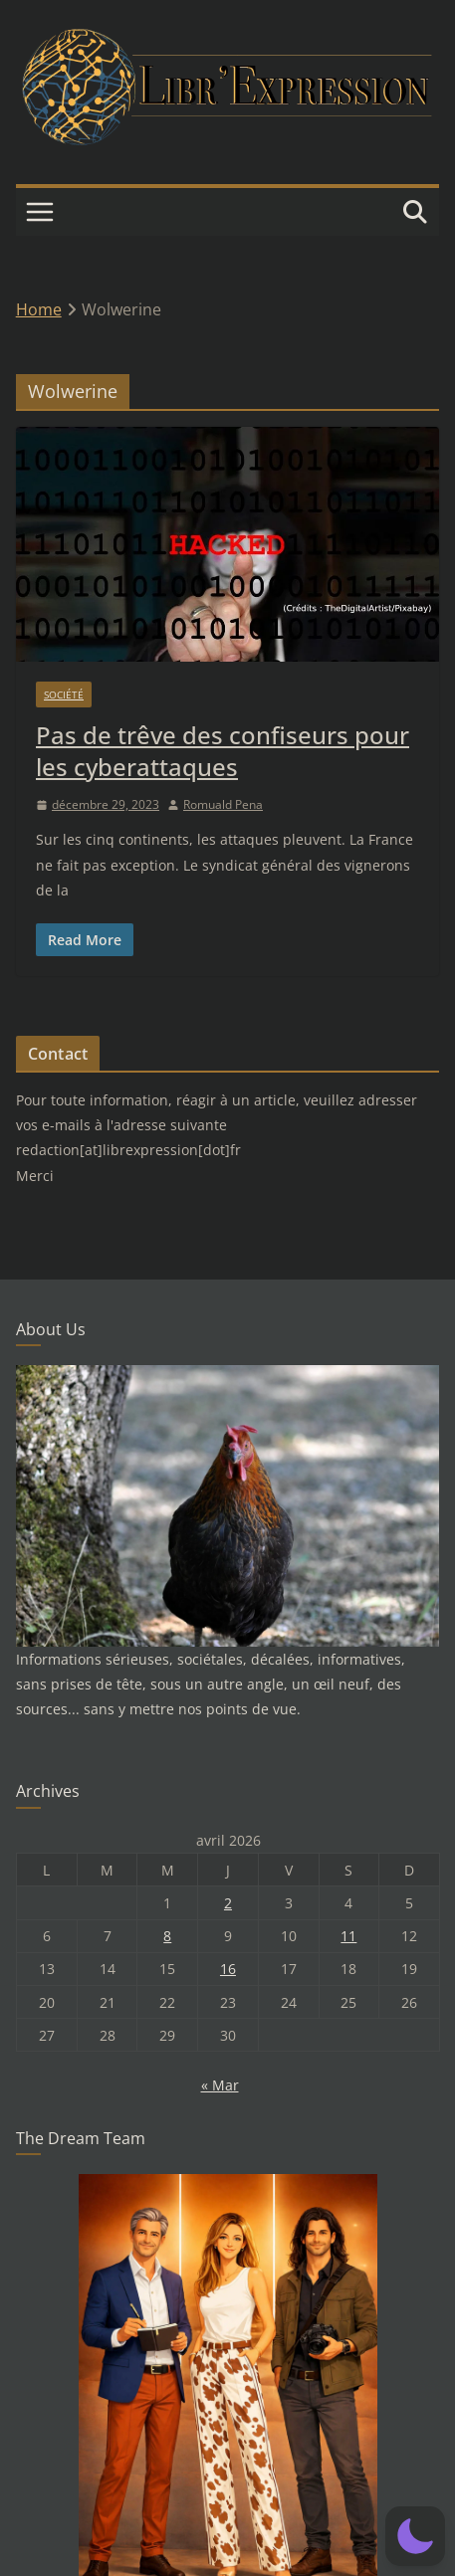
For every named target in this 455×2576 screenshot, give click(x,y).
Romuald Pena (223, 804)
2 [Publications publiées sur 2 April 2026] (228, 1902)
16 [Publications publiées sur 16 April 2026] (228, 1968)
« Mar (220, 2085)
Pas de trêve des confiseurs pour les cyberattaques (222, 750)
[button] (415, 2536)
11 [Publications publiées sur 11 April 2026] (348, 1935)
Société (64, 694)
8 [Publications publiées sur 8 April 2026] (167, 1935)
